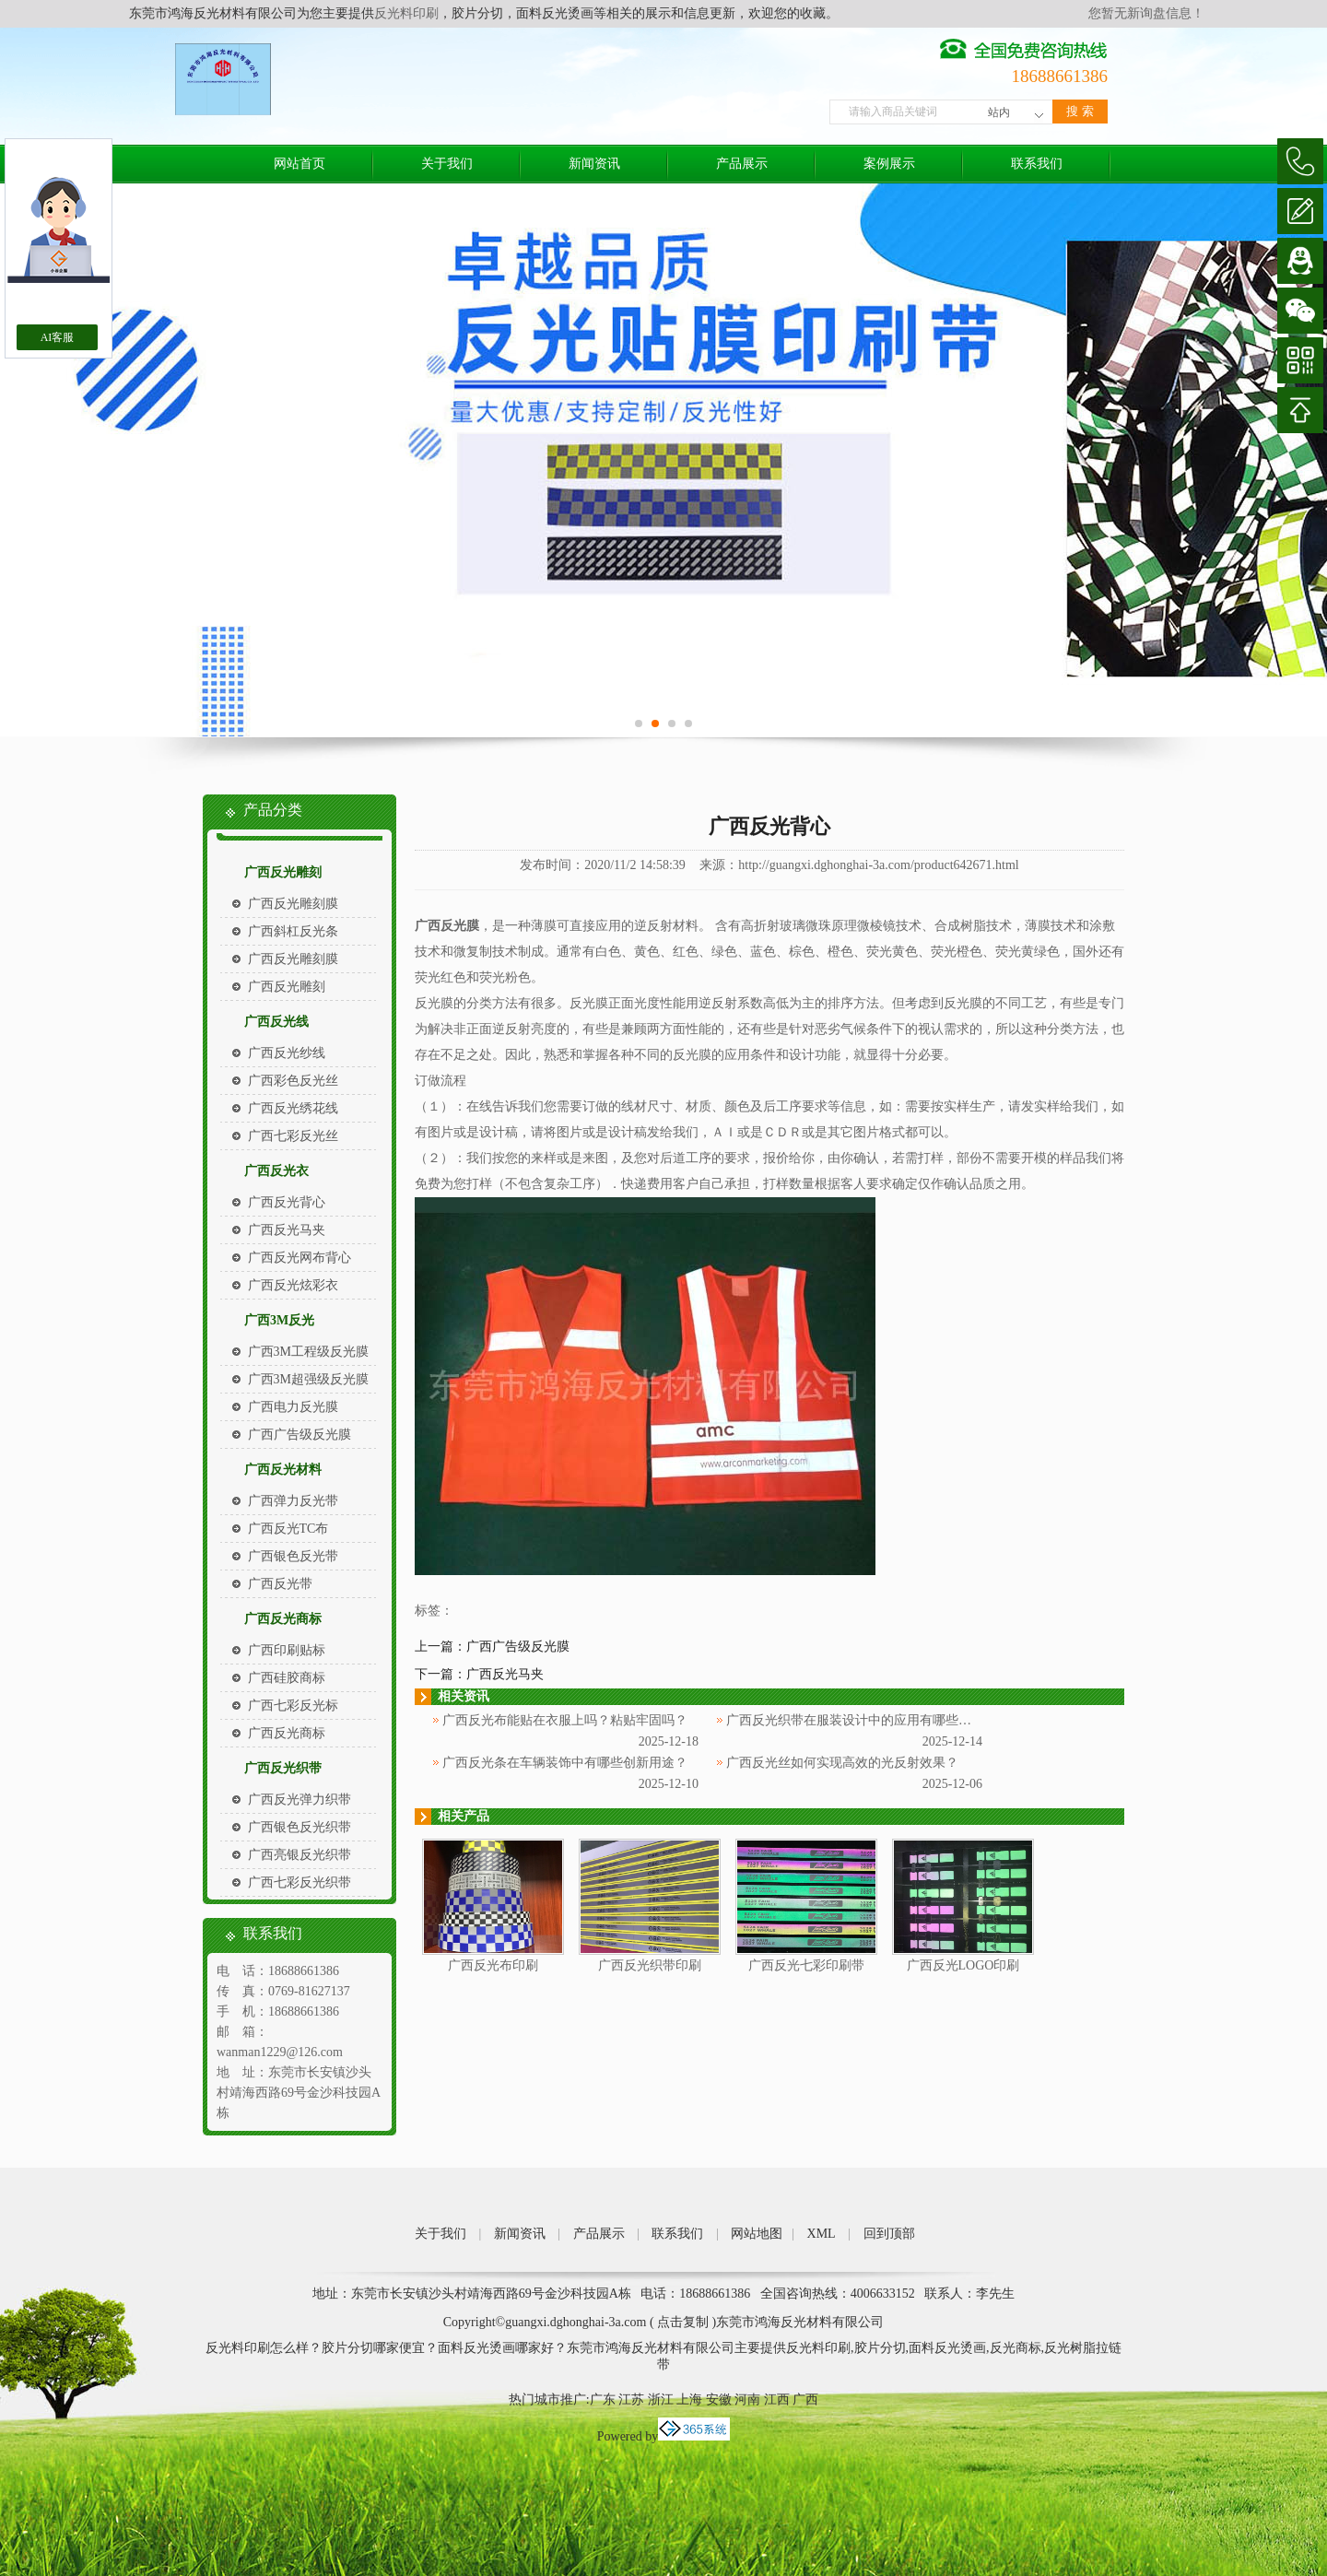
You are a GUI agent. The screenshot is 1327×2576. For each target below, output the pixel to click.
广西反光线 (276, 1022)
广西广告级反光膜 (299, 1434)
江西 (777, 2399)
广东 (603, 2399)
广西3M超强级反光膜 (308, 1379)
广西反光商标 (283, 1619)
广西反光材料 (283, 1469)
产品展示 (742, 164)
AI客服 (58, 337)
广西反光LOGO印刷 (963, 1965)
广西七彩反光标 (293, 1705)
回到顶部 (889, 2234)
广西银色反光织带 (299, 1827)
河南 (747, 2399)
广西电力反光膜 (293, 1407)
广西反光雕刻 (283, 872)
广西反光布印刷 (493, 1965)
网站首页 (299, 164)
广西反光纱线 (286, 1053)
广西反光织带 (283, 1768)
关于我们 (447, 164)
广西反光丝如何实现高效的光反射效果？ (842, 1763)
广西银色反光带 (293, 1556)
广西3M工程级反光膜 (308, 1352)
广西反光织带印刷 (649, 1965)
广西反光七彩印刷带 (806, 1965)
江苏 (631, 2399)
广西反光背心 (286, 1202)
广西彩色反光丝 (293, 1081)
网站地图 (756, 2234)
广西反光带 (280, 1584)
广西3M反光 (279, 1320)
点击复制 (683, 2322)
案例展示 (889, 164)
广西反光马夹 (286, 1230)
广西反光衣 (276, 1171)
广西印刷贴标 (286, 1650)
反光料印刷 (406, 13)
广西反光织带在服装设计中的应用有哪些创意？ (861, 1720)
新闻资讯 (594, 164)
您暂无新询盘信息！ (1146, 13)
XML (821, 2234)
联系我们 (1037, 164)
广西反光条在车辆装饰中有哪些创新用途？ (564, 1763)
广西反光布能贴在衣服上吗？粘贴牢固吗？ (564, 1720)
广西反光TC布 (288, 1528)
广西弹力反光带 (293, 1501)
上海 (689, 2399)
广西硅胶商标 (286, 1678)
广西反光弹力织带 (299, 1799)
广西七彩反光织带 (299, 1882)
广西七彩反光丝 (293, 1136)
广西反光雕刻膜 (293, 904)
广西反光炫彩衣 (293, 1285)
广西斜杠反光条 (293, 931)
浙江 (661, 2399)
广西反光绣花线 (293, 1108)
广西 (805, 2399)
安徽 (719, 2399)
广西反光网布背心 (299, 1257)
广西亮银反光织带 (299, 1855)
